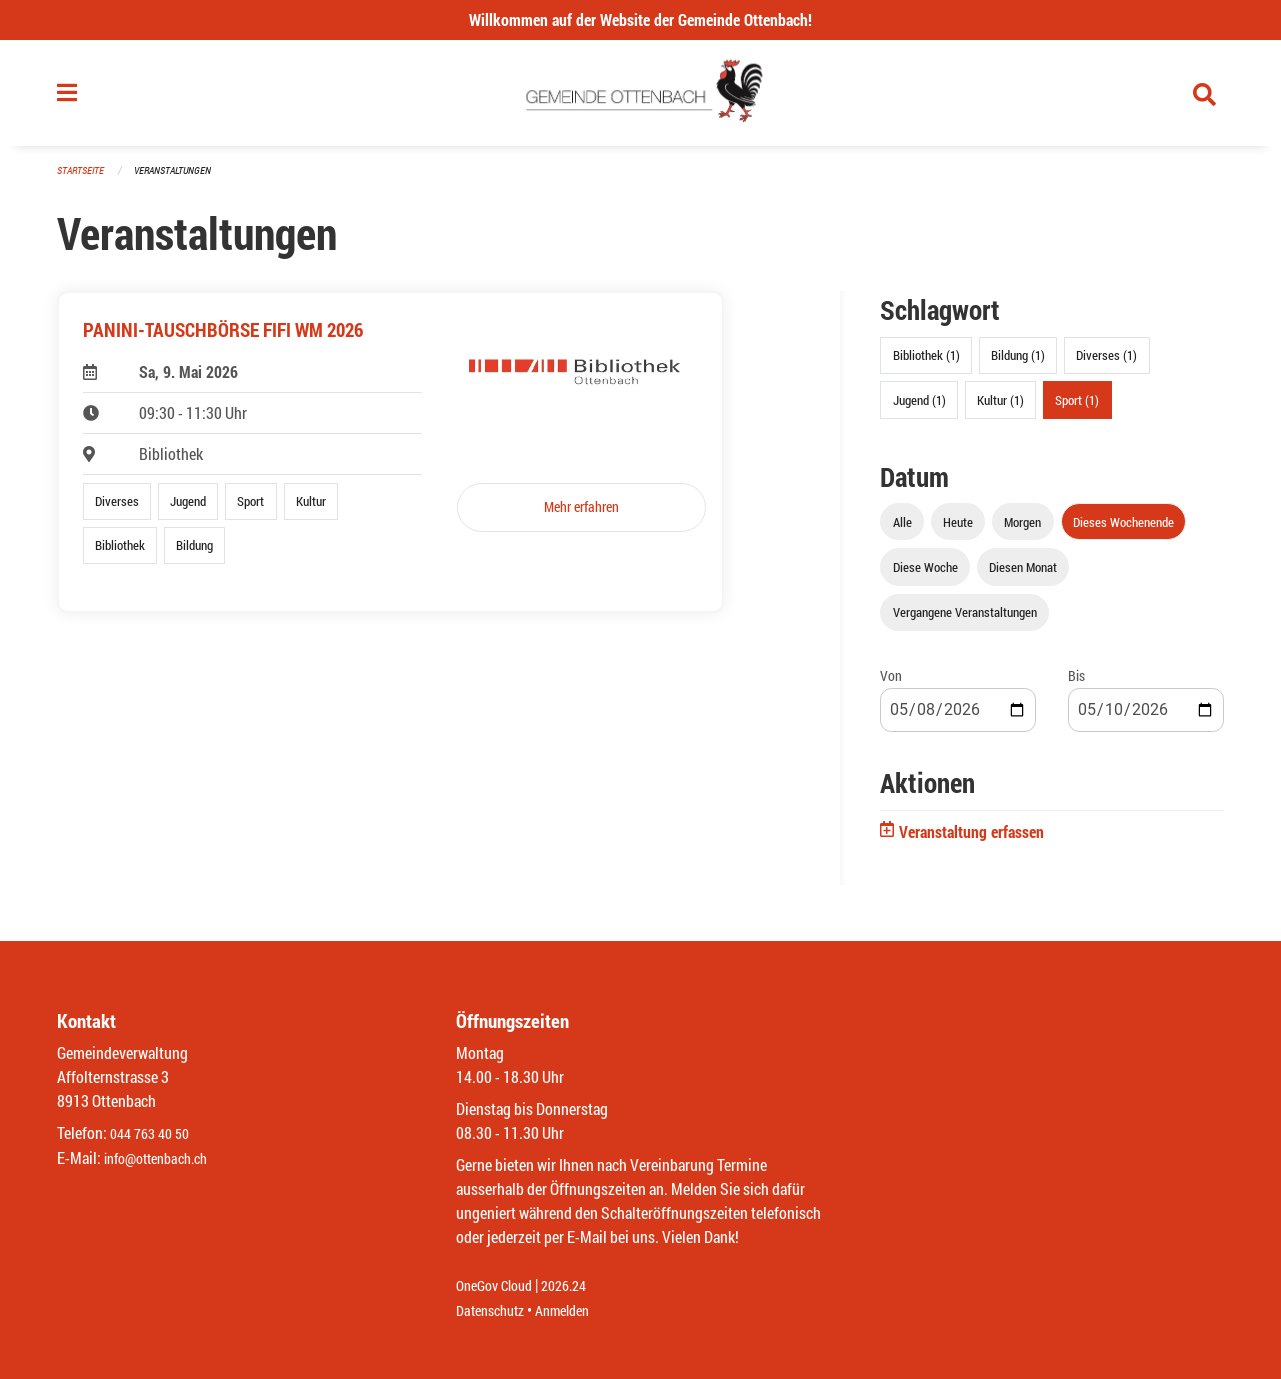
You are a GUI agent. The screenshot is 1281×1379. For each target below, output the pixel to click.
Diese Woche (925, 575)
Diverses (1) (1106, 364)
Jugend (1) (919, 408)
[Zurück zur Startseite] (640, 98)
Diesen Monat (1023, 575)
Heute (958, 530)
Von (891, 683)
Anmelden (576, 1310)
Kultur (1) (1000, 408)
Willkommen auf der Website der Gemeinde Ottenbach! (640, 19)
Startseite (83, 179)
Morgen (1022, 530)
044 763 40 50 (154, 1134)
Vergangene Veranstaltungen (965, 620)
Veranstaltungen (181, 179)
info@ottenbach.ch (164, 1158)
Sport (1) (1077, 408)
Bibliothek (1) (926, 364)
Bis (1076, 683)
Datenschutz (495, 1310)
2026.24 (578, 1286)
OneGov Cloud (499, 1286)
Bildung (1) (1018, 364)
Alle (902, 530)
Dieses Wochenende (1123, 530)
